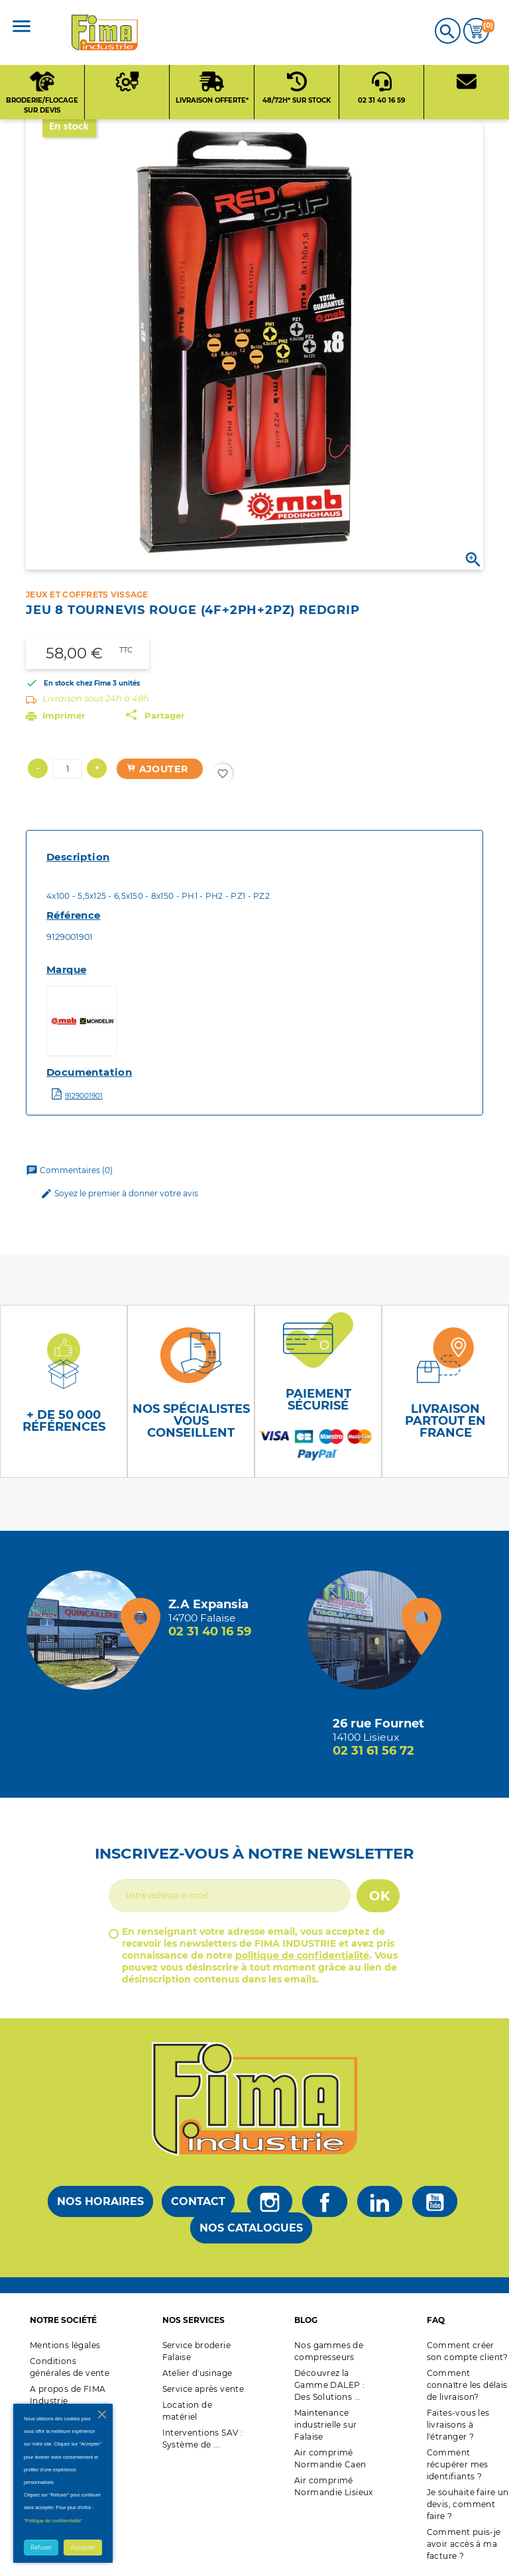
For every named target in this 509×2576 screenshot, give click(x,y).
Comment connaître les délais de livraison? (467, 2385)
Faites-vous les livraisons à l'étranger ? (458, 2425)
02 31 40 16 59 (209, 1631)
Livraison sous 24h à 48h (95, 698)
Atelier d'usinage (197, 2373)
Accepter (82, 2547)
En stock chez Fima (77, 683)
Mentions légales (65, 2345)
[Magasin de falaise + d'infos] (89, 1630)
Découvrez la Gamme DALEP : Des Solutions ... (329, 2385)
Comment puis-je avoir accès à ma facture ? (464, 2544)
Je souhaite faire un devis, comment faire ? (468, 2504)
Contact (198, 2201)
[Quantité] (67, 768)
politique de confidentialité (302, 1955)
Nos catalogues (251, 2228)
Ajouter (157, 769)
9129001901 (84, 1096)
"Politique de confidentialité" (53, 2521)
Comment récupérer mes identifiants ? (457, 2464)
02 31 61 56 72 (373, 1750)
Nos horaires (100, 2201)
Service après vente (203, 2389)
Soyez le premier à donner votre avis (119, 1194)
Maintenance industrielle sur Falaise (325, 2425)
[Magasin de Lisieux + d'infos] (370, 1630)
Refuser (41, 2547)
